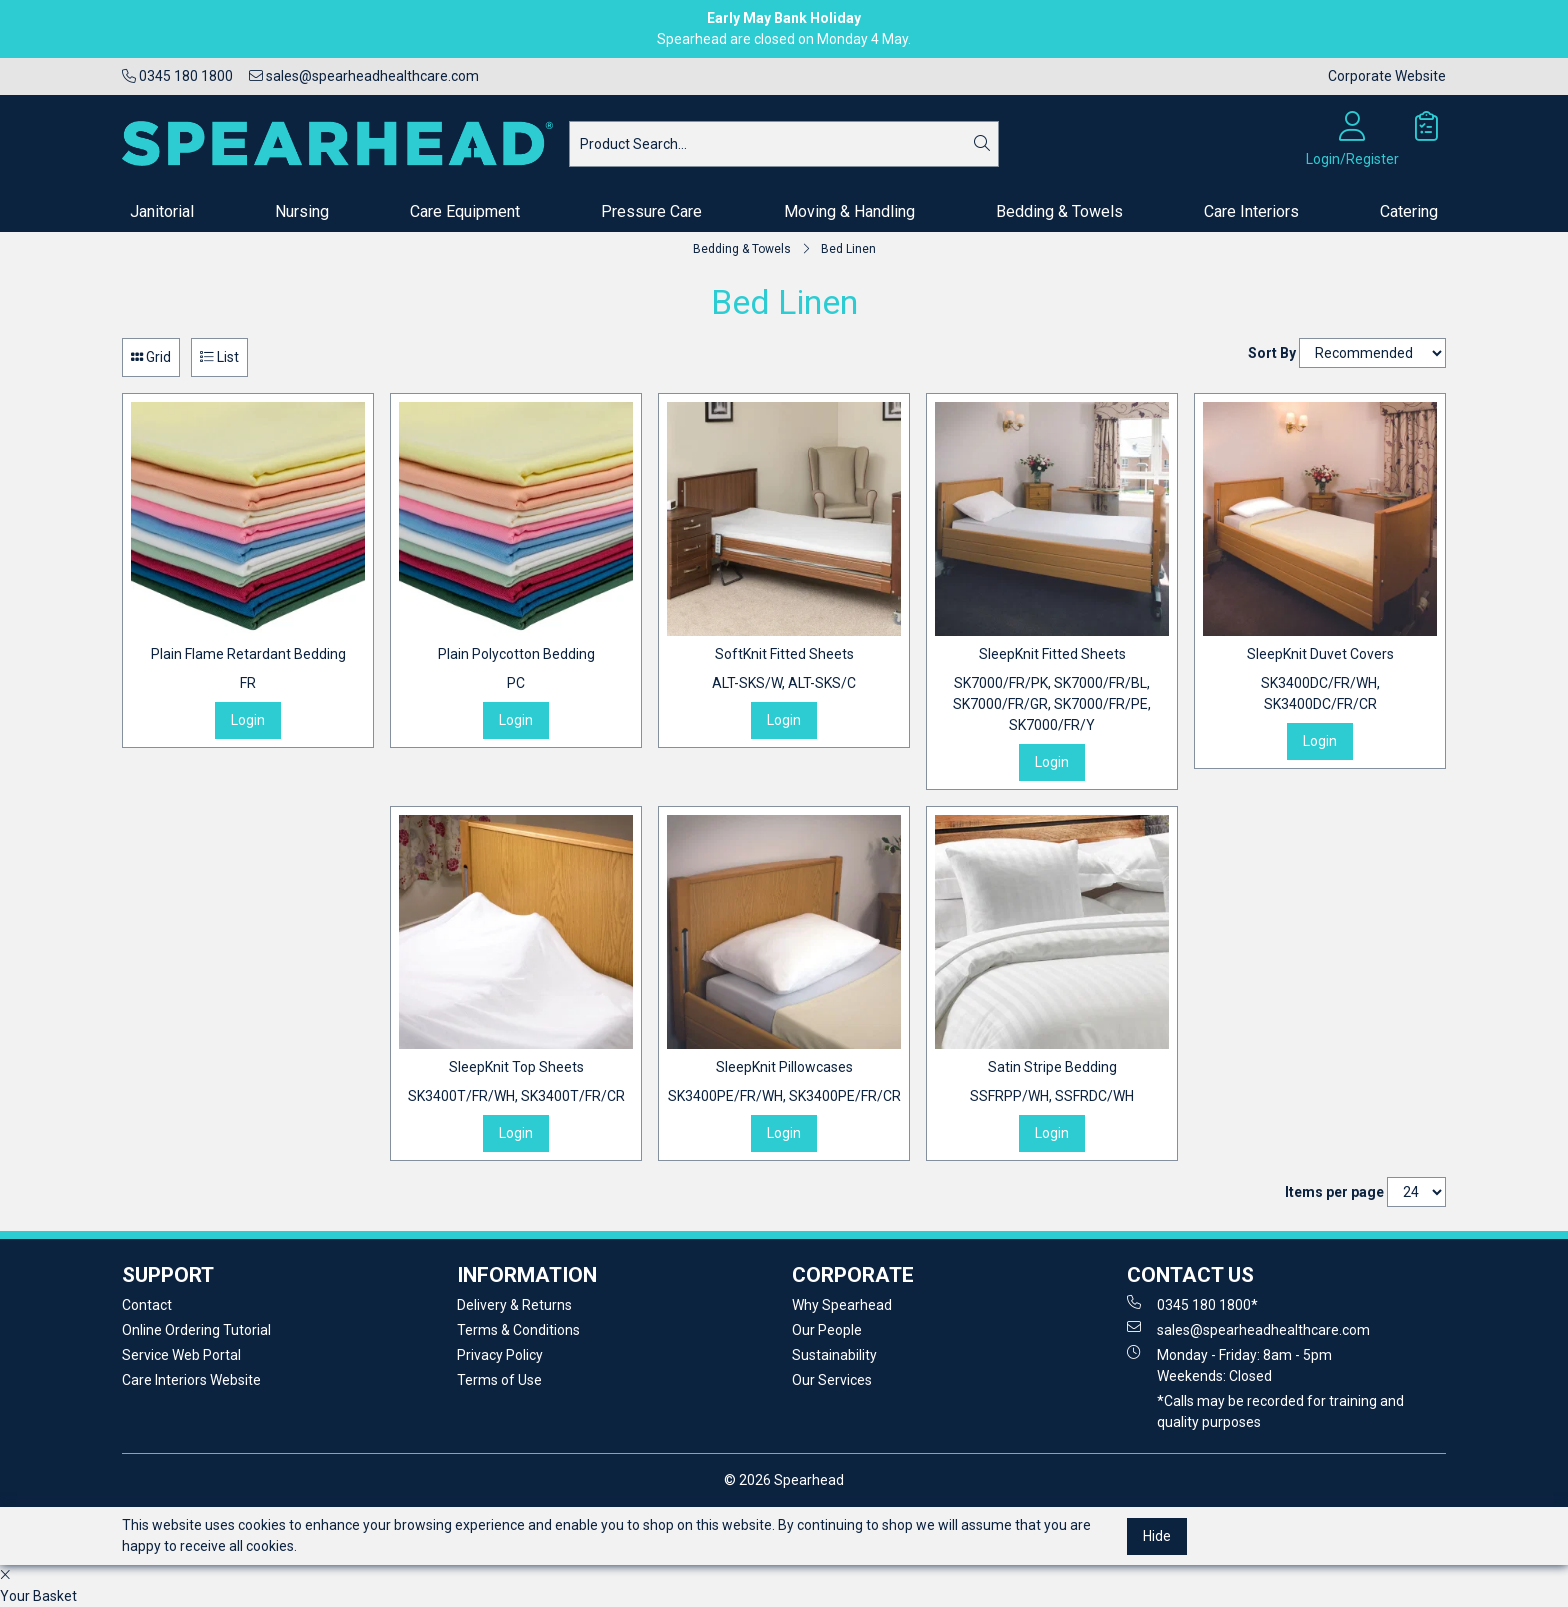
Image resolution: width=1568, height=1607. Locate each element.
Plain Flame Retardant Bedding (248, 670)
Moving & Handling (849, 211)
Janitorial (162, 211)
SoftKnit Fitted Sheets (784, 670)
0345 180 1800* (1192, 1304)
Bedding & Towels (1059, 211)
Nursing (302, 211)
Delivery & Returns (514, 1305)
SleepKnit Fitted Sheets (1052, 691)
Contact (147, 1305)
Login (248, 720)
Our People (827, 1330)
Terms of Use (499, 1380)
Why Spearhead (842, 1305)
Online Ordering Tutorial (196, 1330)
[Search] (982, 144)
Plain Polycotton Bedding (516, 670)
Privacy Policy (500, 1355)
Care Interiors (1251, 211)
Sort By (1272, 353)
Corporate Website (1387, 76)
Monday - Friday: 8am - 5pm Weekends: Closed (1229, 1364)
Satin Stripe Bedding (1052, 1083)
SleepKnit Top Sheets (516, 1083)
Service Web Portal (181, 1355)
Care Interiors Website (191, 1380)
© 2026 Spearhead (784, 1480)
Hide (1157, 1536)
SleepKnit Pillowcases (784, 1083)
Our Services (832, 1380)
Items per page (1334, 1192)
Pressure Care (651, 211)
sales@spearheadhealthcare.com (364, 76)
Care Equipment (465, 211)
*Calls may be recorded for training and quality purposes (1280, 1411)
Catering (1409, 211)
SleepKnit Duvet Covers (1320, 680)
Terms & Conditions (518, 1330)
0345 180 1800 (177, 76)
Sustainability (834, 1355)
